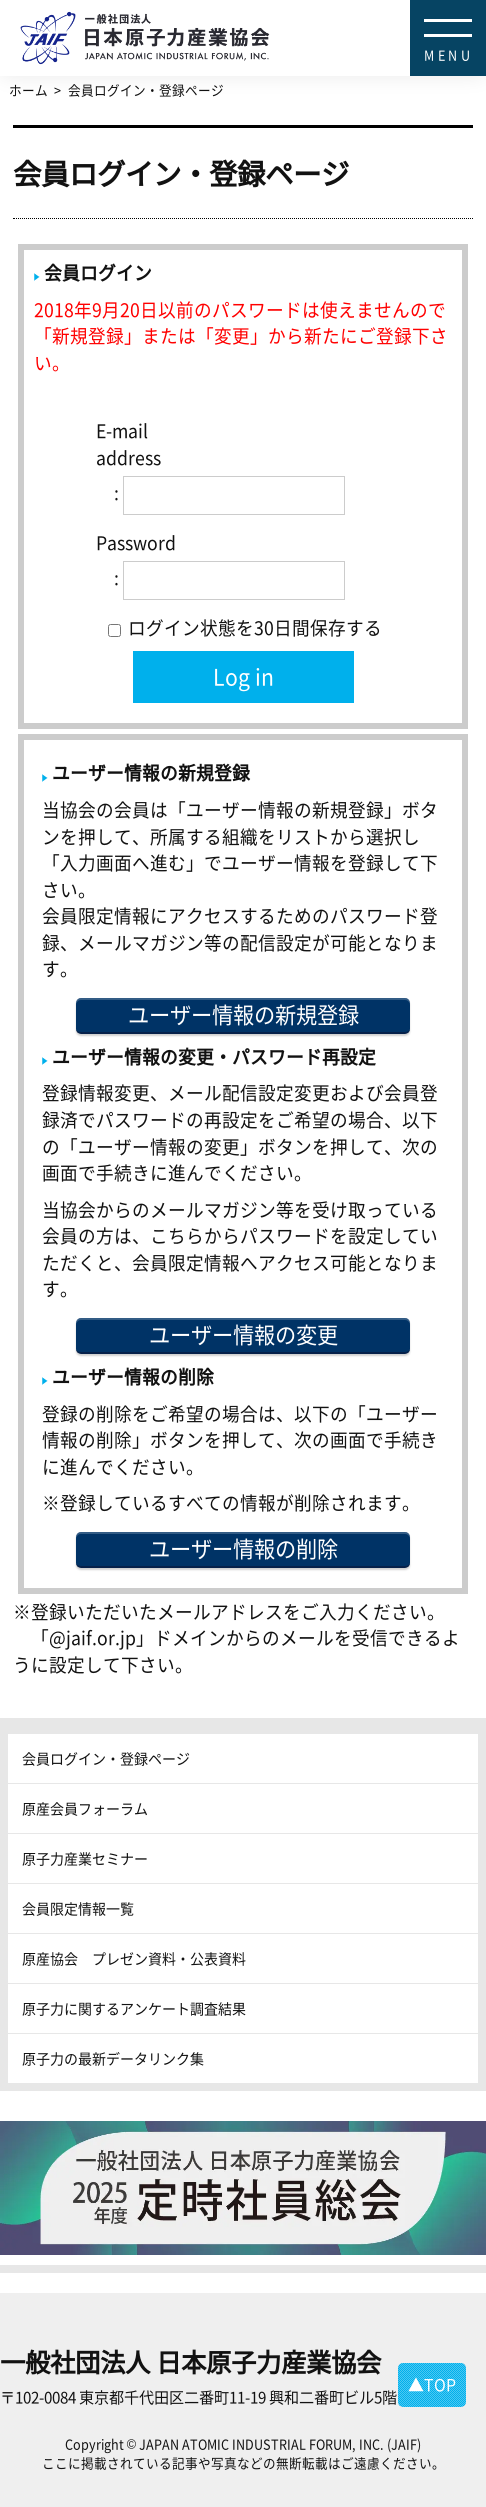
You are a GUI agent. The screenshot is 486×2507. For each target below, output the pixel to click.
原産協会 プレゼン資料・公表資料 (134, 1958)
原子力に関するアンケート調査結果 (134, 2008)
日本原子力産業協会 (253, 15)
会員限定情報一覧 (78, 1908)
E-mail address (128, 444)
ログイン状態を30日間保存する (245, 627)
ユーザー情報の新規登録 (243, 1014)
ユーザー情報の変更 (243, 1334)
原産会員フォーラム (85, 1808)
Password (136, 542)
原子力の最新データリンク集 (113, 2058)
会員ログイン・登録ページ (106, 1758)
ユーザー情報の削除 (243, 1548)
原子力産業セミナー (85, 1858)
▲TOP (432, 2384)
